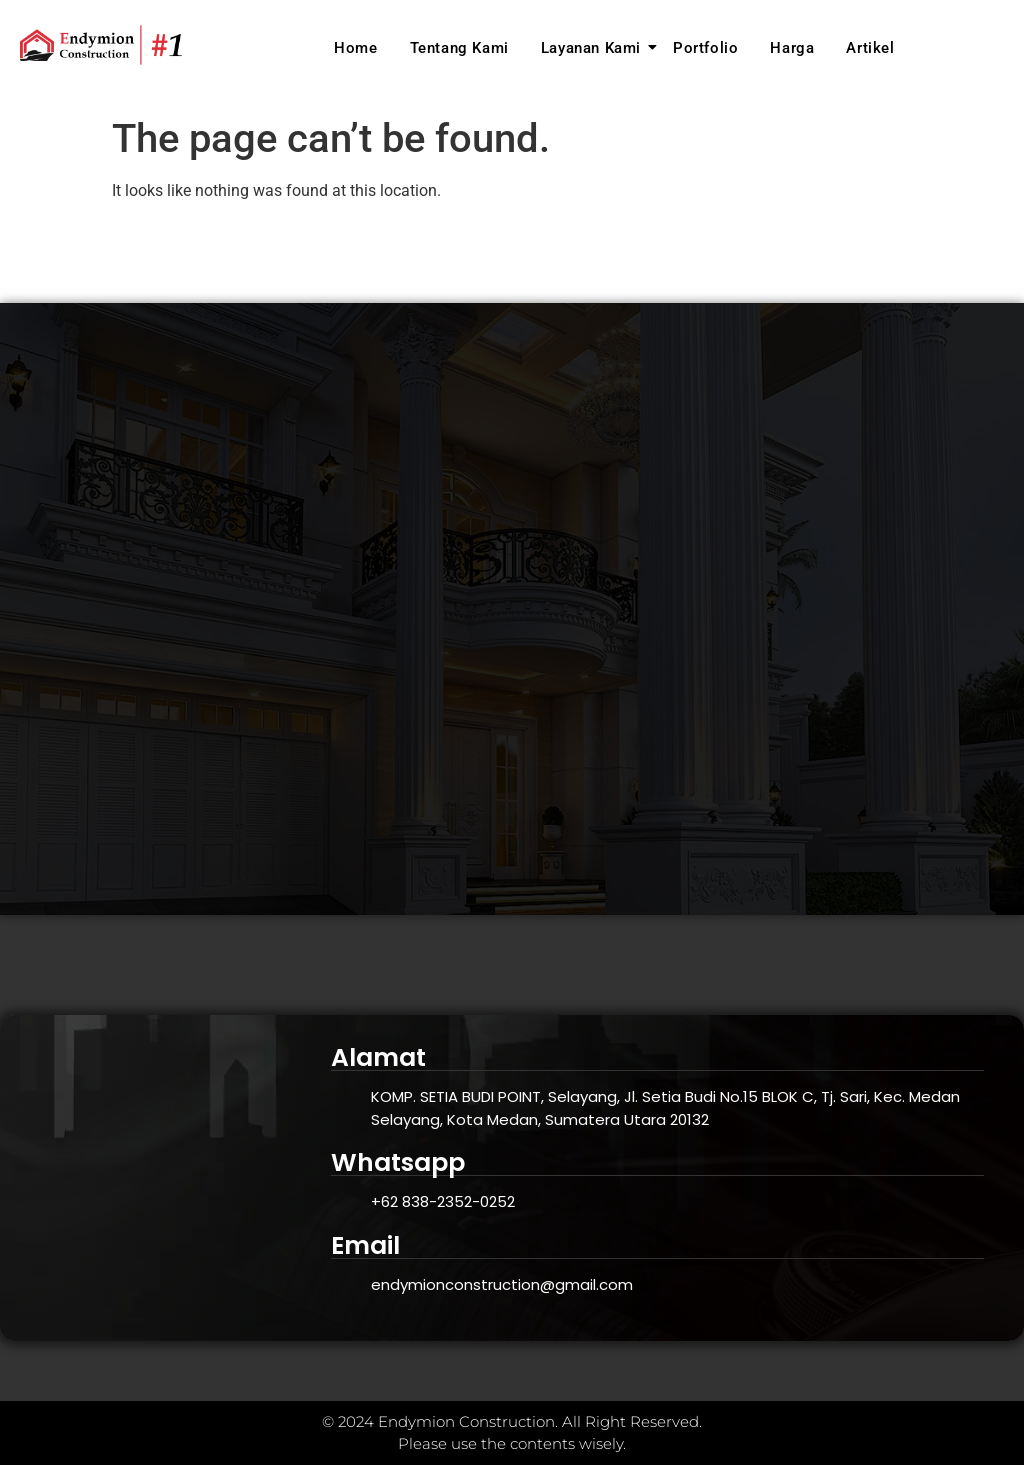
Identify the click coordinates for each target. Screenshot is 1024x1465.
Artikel (870, 48)
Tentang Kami (459, 48)
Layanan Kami (594, 48)
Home (355, 48)
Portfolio (705, 48)
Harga (792, 48)
